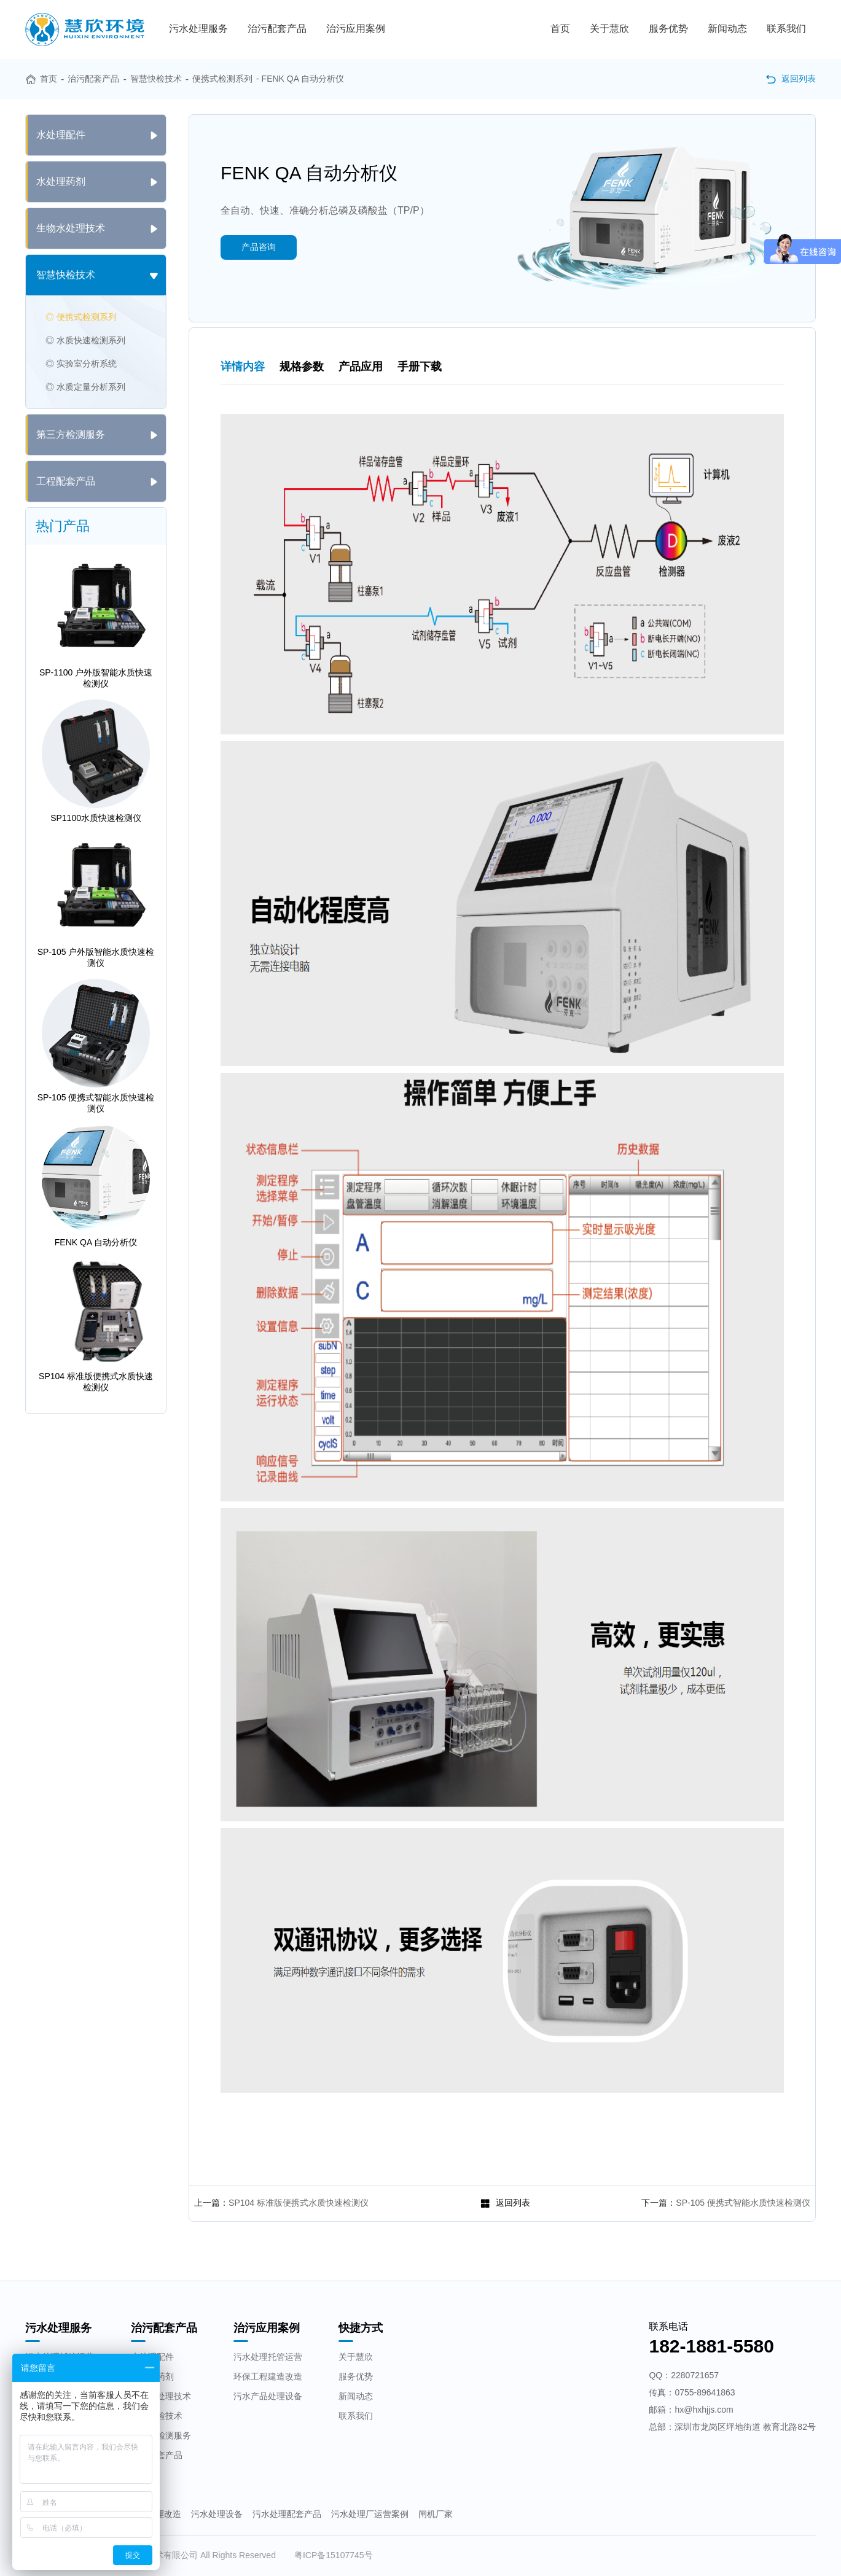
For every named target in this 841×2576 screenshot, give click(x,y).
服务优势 (668, 28)
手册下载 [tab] (419, 366)
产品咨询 (258, 247)
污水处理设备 (217, 2514)
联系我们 (786, 28)
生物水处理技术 (161, 2396)
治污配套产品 (277, 28)
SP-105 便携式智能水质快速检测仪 (743, 2203)
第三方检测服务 (161, 2435)
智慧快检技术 (156, 79)
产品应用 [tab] (360, 366)
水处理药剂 (152, 2376)
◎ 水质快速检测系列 (85, 340)
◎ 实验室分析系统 (81, 363)
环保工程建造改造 (267, 2376)
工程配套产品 (156, 2455)
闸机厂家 (435, 2514)
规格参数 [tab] (302, 366)
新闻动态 (727, 28)
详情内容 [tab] (243, 366)
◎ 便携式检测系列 (81, 317)
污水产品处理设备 (267, 2396)
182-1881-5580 (711, 2346)
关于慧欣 (609, 28)
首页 (560, 28)
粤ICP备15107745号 (333, 2555)
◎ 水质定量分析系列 (85, 387)
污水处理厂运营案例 (370, 2514)
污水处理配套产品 (286, 2514)
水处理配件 (152, 2357)
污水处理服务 (198, 28)
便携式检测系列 (222, 79)
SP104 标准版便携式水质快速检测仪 (299, 2203)
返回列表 (790, 79)
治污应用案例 (355, 28)
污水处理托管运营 (267, 2357)
